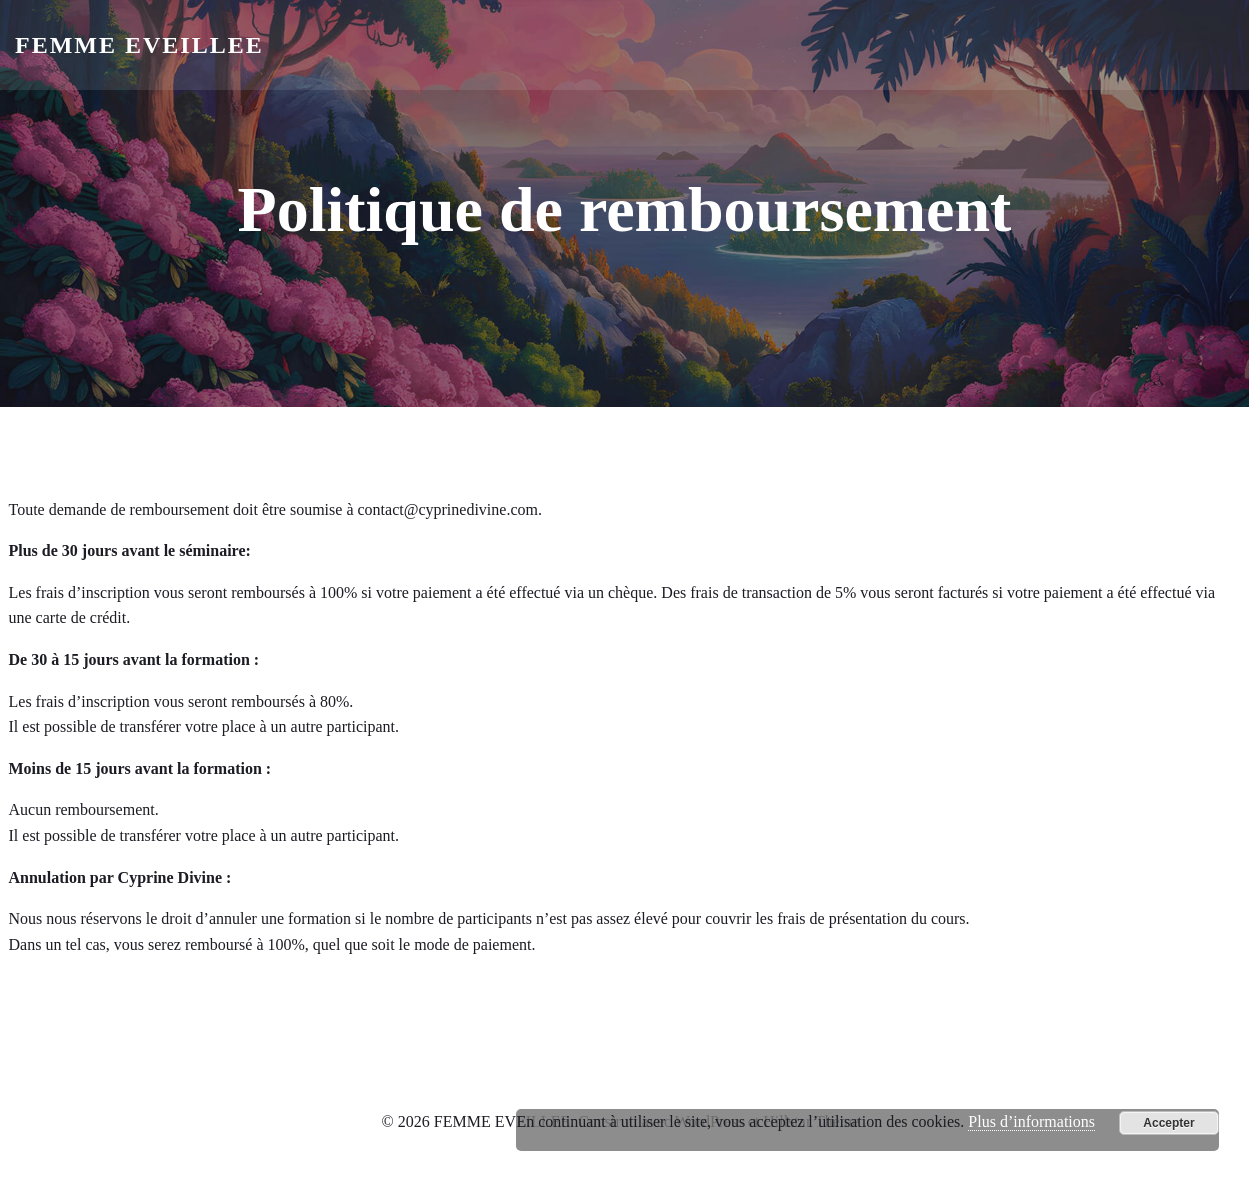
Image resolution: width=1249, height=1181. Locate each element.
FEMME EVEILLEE (139, 45)
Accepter (1168, 1123)
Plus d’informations (1031, 1121)
